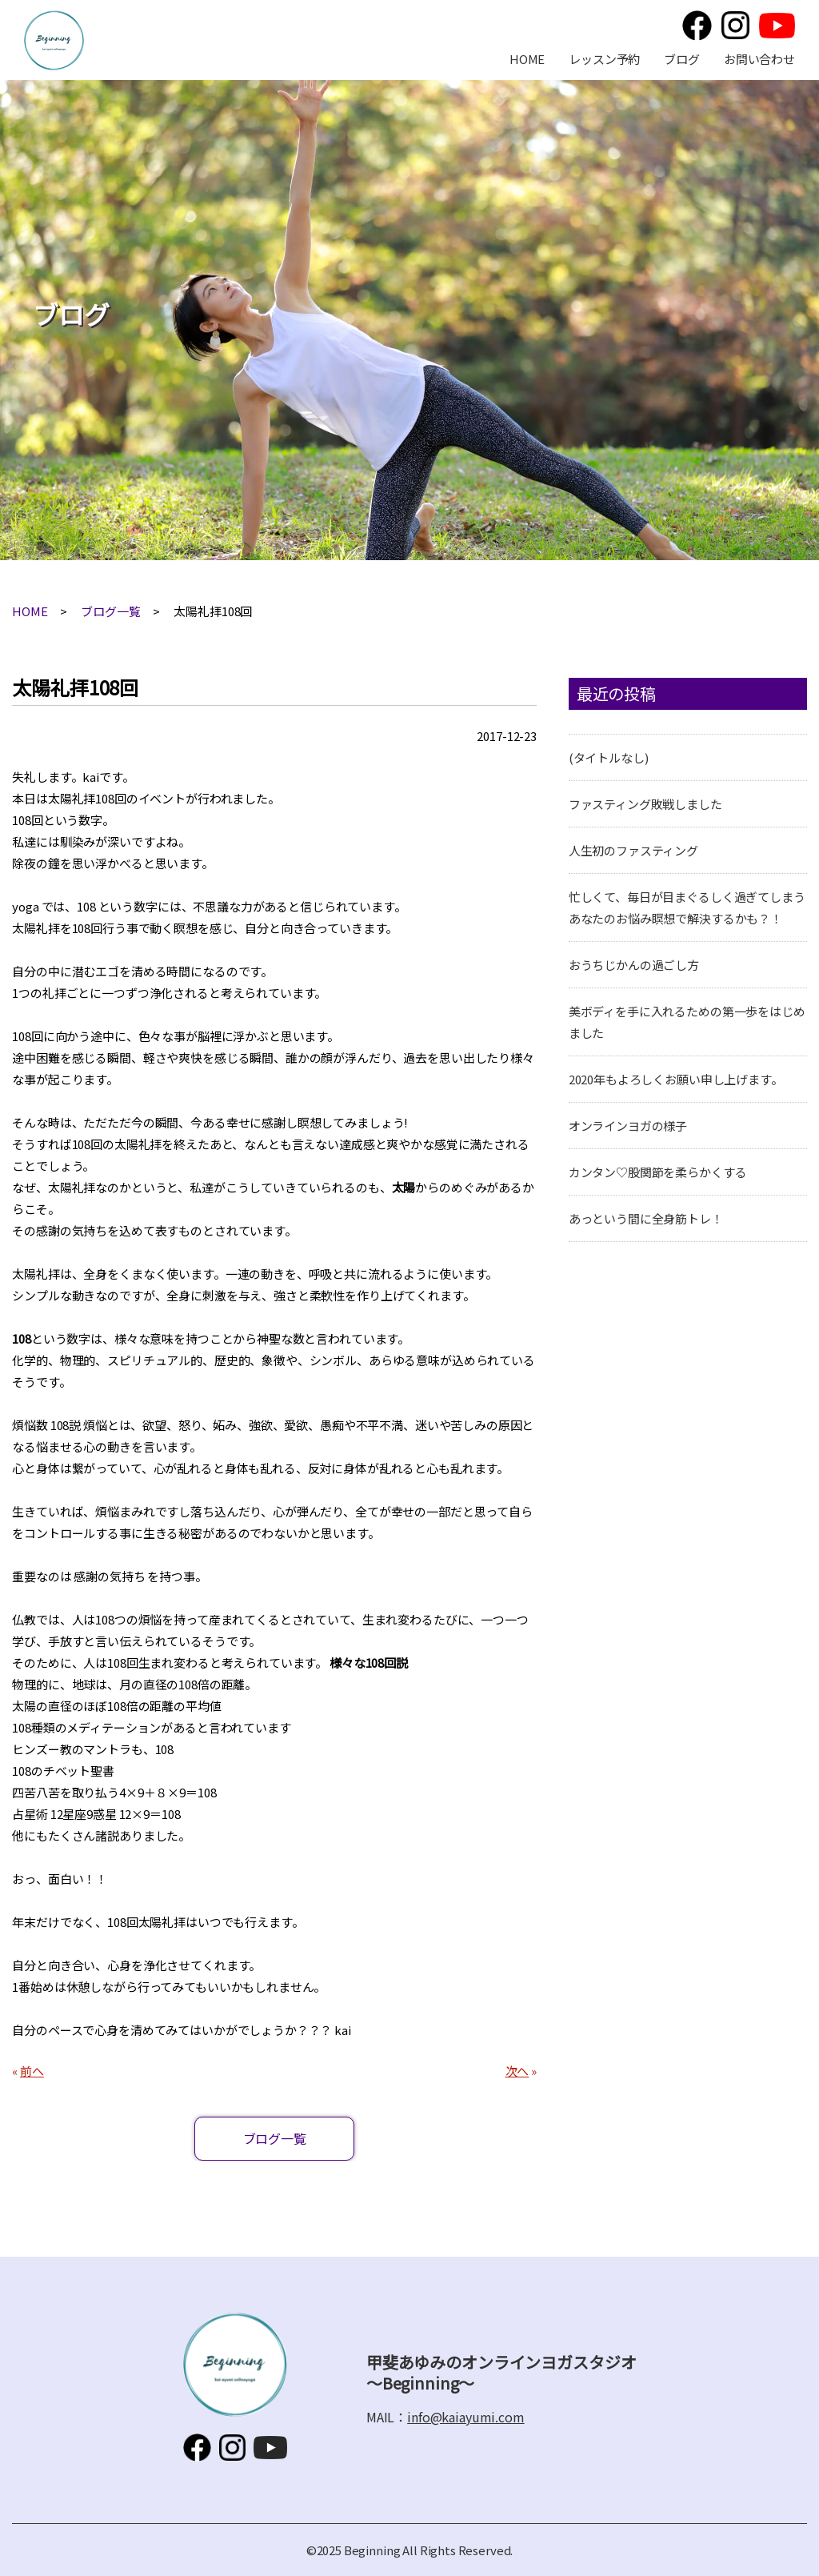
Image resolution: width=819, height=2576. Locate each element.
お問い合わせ (759, 58)
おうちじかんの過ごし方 (634, 964)
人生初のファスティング (633, 850)
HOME (527, 58)
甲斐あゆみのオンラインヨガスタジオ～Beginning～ (54, 40)
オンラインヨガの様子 (628, 1125)
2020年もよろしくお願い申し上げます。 (676, 1079)
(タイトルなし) (609, 757)
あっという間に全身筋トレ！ (646, 1218)
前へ (32, 2070)
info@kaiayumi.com (465, 2416)
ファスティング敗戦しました (645, 803)
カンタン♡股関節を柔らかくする (658, 1172)
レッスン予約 (604, 58)
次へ (517, 2070)
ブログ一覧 (110, 611)
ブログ (682, 58)
